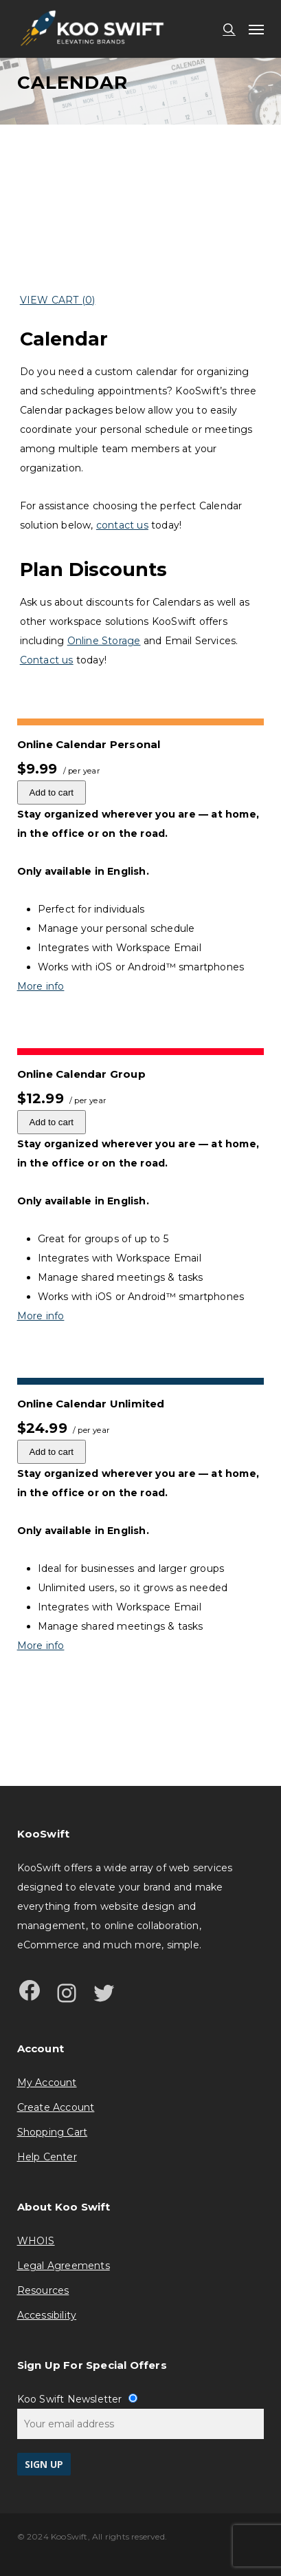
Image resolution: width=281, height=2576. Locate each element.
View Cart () (57, 300)
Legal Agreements (63, 2265)
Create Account (56, 2107)
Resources (43, 2290)
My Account (47, 2082)
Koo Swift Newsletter (77, 2399)
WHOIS (36, 2241)
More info (41, 986)
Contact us (47, 660)
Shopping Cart (52, 2132)
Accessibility (47, 2315)
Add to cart (52, 792)
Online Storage (104, 641)
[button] (256, 29)
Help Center (47, 2157)
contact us (122, 525)
